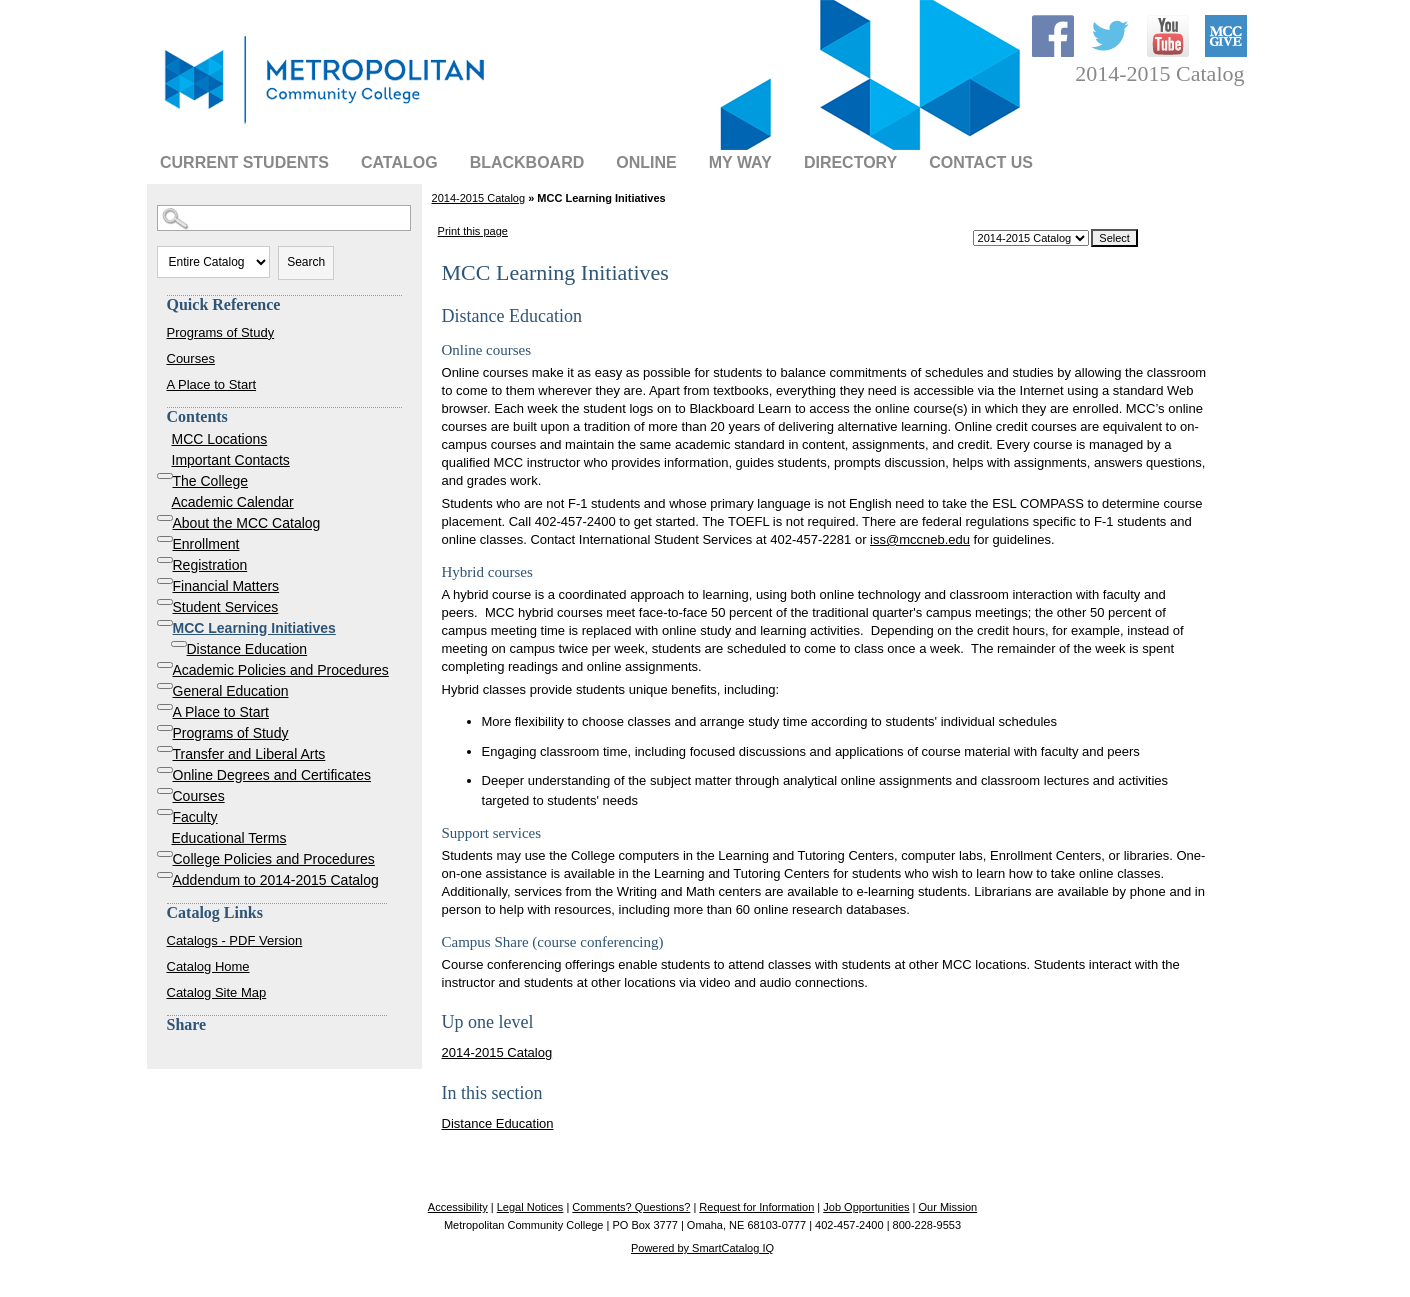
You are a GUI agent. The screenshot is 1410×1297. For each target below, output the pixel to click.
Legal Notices (530, 1207)
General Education (231, 691)
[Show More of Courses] (165, 791)
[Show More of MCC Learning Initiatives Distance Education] (165, 623)
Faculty (195, 817)
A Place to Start (212, 384)
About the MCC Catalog (247, 523)
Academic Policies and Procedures (281, 670)
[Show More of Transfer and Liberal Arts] (165, 749)
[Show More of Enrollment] (165, 539)
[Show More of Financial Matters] (165, 581)
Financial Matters (226, 586)
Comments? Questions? (631, 1207)
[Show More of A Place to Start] (165, 707)
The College (211, 481)
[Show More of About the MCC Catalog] (165, 518)
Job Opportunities (866, 1207)
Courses (191, 358)
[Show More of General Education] (165, 686)
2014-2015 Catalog (479, 198)
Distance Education (247, 649)
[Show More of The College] (165, 476)
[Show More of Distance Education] (179, 644)
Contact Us (981, 162)
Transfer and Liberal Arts (249, 754)
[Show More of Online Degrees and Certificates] (165, 770)
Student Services (226, 607)
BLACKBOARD (527, 162)
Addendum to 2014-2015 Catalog (276, 880)
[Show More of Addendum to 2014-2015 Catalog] (165, 875)
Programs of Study (221, 332)
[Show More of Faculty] (165, 812)
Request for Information (756, 1207)
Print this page (473, 231)
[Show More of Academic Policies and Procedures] (165, 665)
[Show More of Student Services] (165, 602)
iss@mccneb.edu (920, 539)
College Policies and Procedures (274, 859)
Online (646, 162)
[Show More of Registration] (165, 560)
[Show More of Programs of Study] (165, 728)
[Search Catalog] (284, 218)
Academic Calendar (233, 502)
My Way (740, 162)
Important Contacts (231, 460)
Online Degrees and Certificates (272, 775)
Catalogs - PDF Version (235, 940)
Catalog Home (208, 966)
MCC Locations (220, 439)
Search (306, 262)
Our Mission (947, 1207)
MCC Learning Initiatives (254, 628)
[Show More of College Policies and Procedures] (165, 854)
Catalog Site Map (217, 992)
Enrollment (206, 544)
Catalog (399, 162)
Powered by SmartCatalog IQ (702, 1248)
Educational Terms (229, 838)
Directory (850, 162)
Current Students (244, 162)
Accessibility (458, 1207)
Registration (210, 565)
